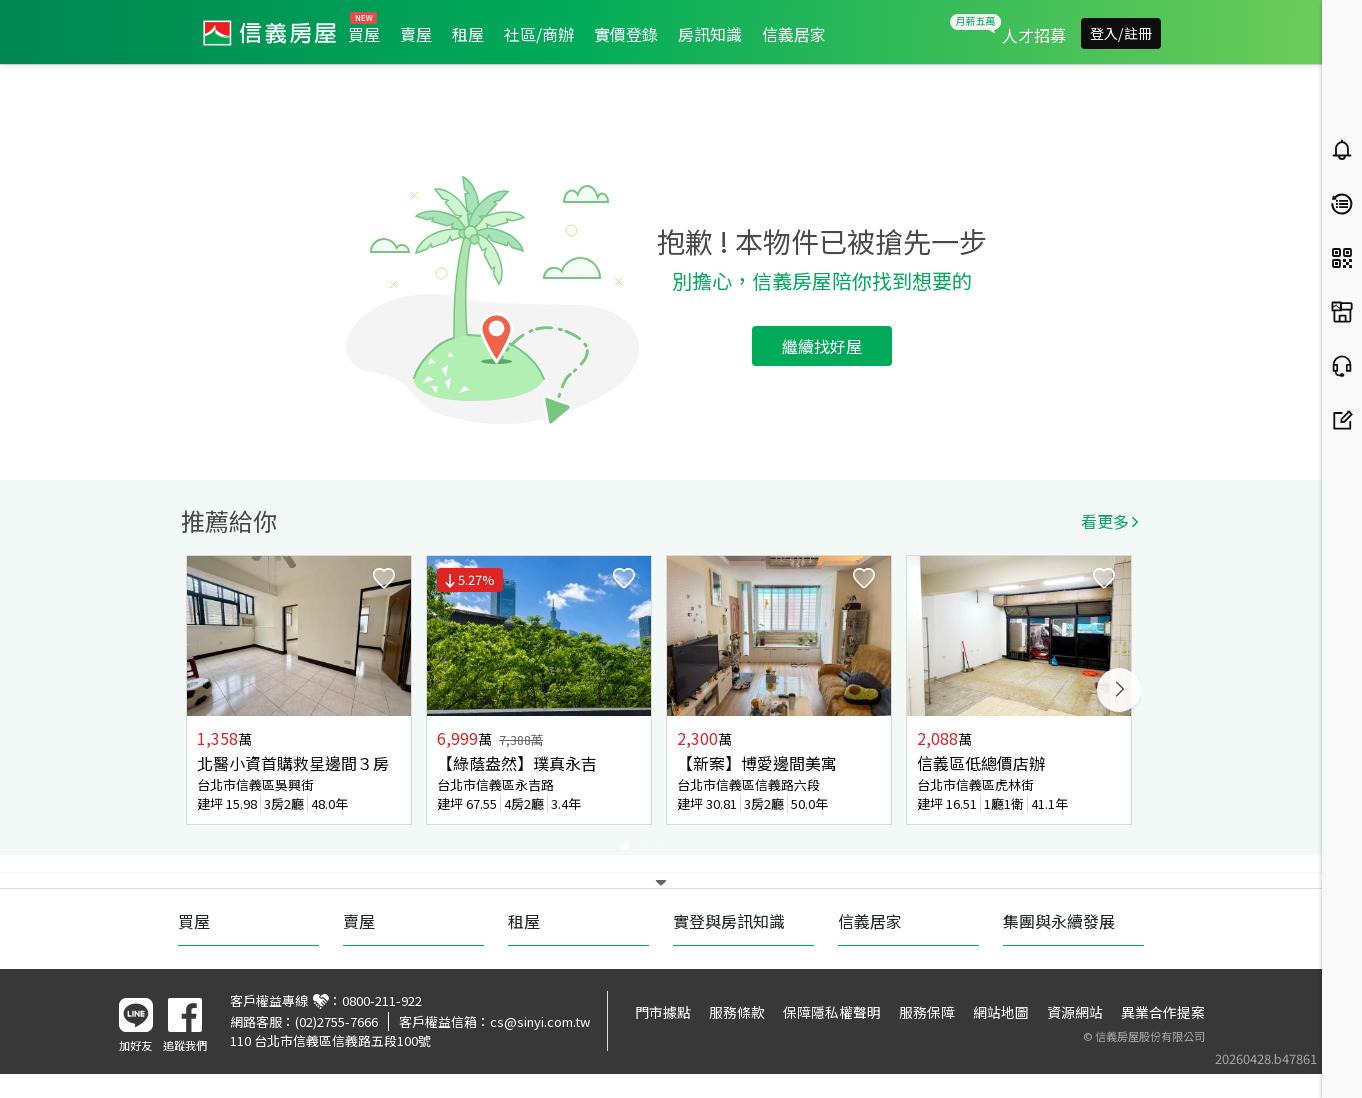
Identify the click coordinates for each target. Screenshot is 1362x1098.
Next (1119, 690)
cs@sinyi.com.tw (540, 1021)
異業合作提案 (1163, 1012)
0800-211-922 (382, 1000)
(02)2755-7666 (336, 1021)
